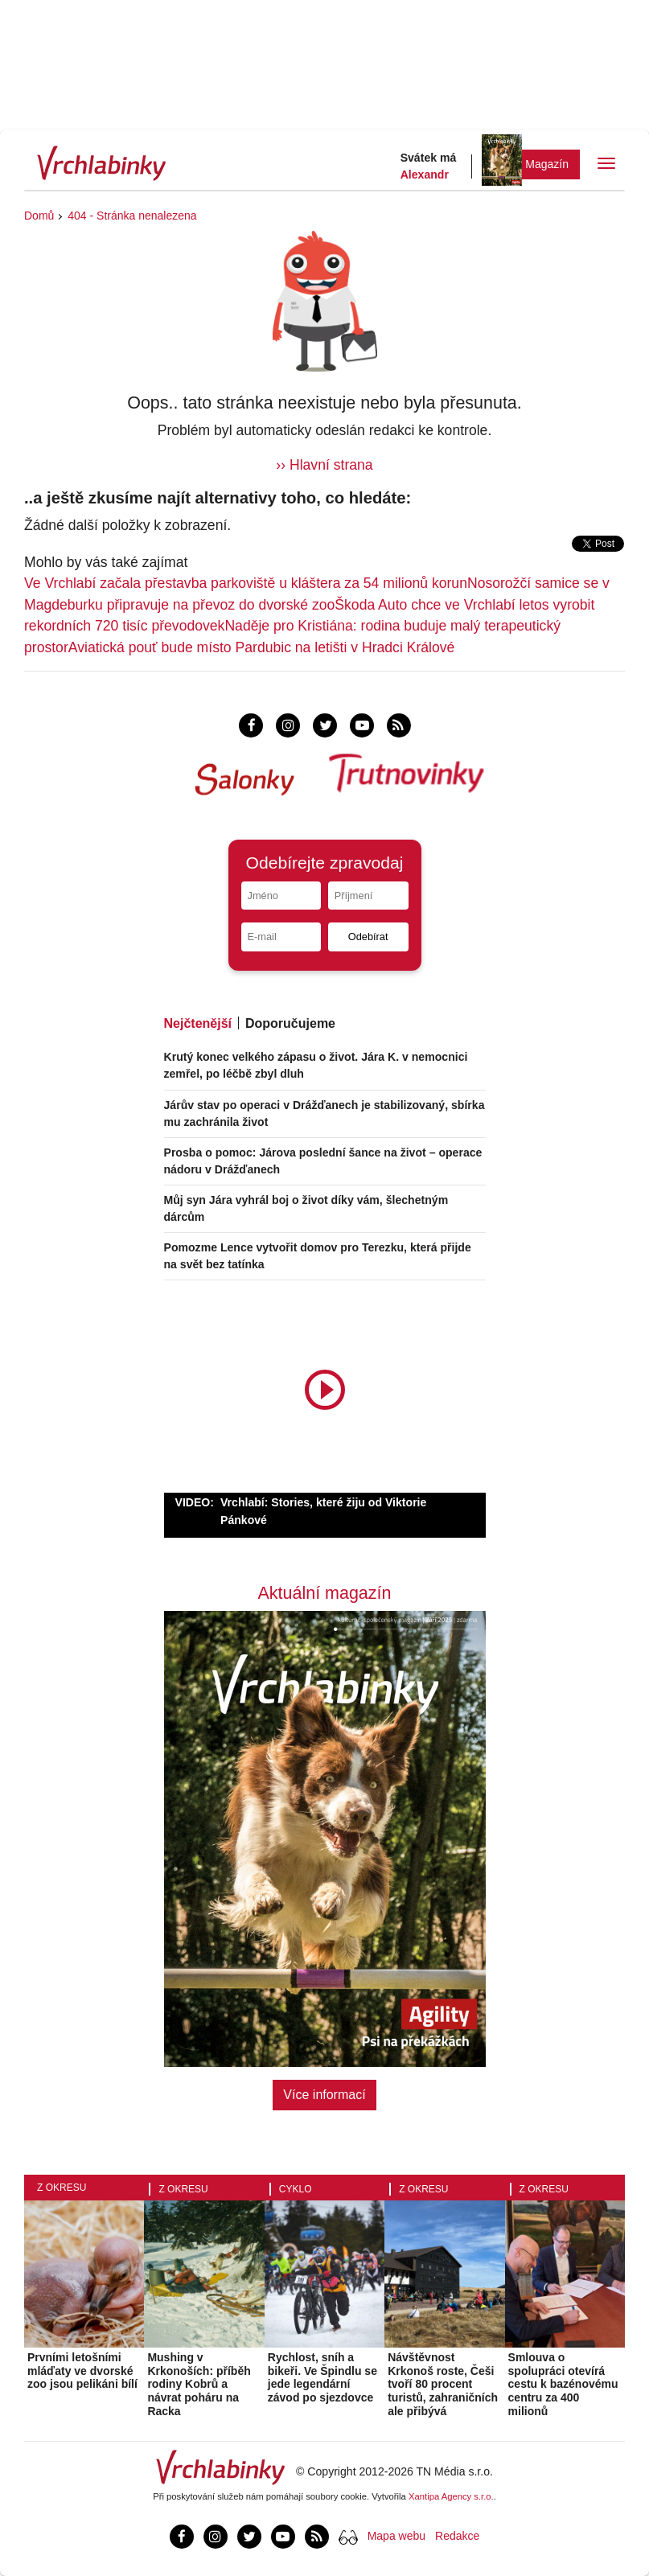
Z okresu (61, 2187)
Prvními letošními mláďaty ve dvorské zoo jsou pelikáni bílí (82, 2371)
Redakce (457, 2535)
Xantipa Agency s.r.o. (451, 2496)
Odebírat (368, 937)
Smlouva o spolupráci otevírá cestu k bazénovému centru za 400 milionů (563, 2384)
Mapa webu (396, 2535)
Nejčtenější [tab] (198, 1023)
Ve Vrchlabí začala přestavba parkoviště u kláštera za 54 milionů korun (245, 583)
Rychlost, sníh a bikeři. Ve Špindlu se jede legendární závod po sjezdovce (322, 2377)
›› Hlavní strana (324, 465)
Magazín (547, 164)
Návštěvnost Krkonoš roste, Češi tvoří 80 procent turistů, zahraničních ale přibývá (443, 2384)
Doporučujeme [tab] (290, 1023)
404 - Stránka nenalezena (132, 215)
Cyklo (295, 2189)
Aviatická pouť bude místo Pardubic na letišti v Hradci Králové (261, 647)
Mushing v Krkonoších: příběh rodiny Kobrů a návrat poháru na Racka (198, 2384)
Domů (39, 215)
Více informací (324, 2094)
